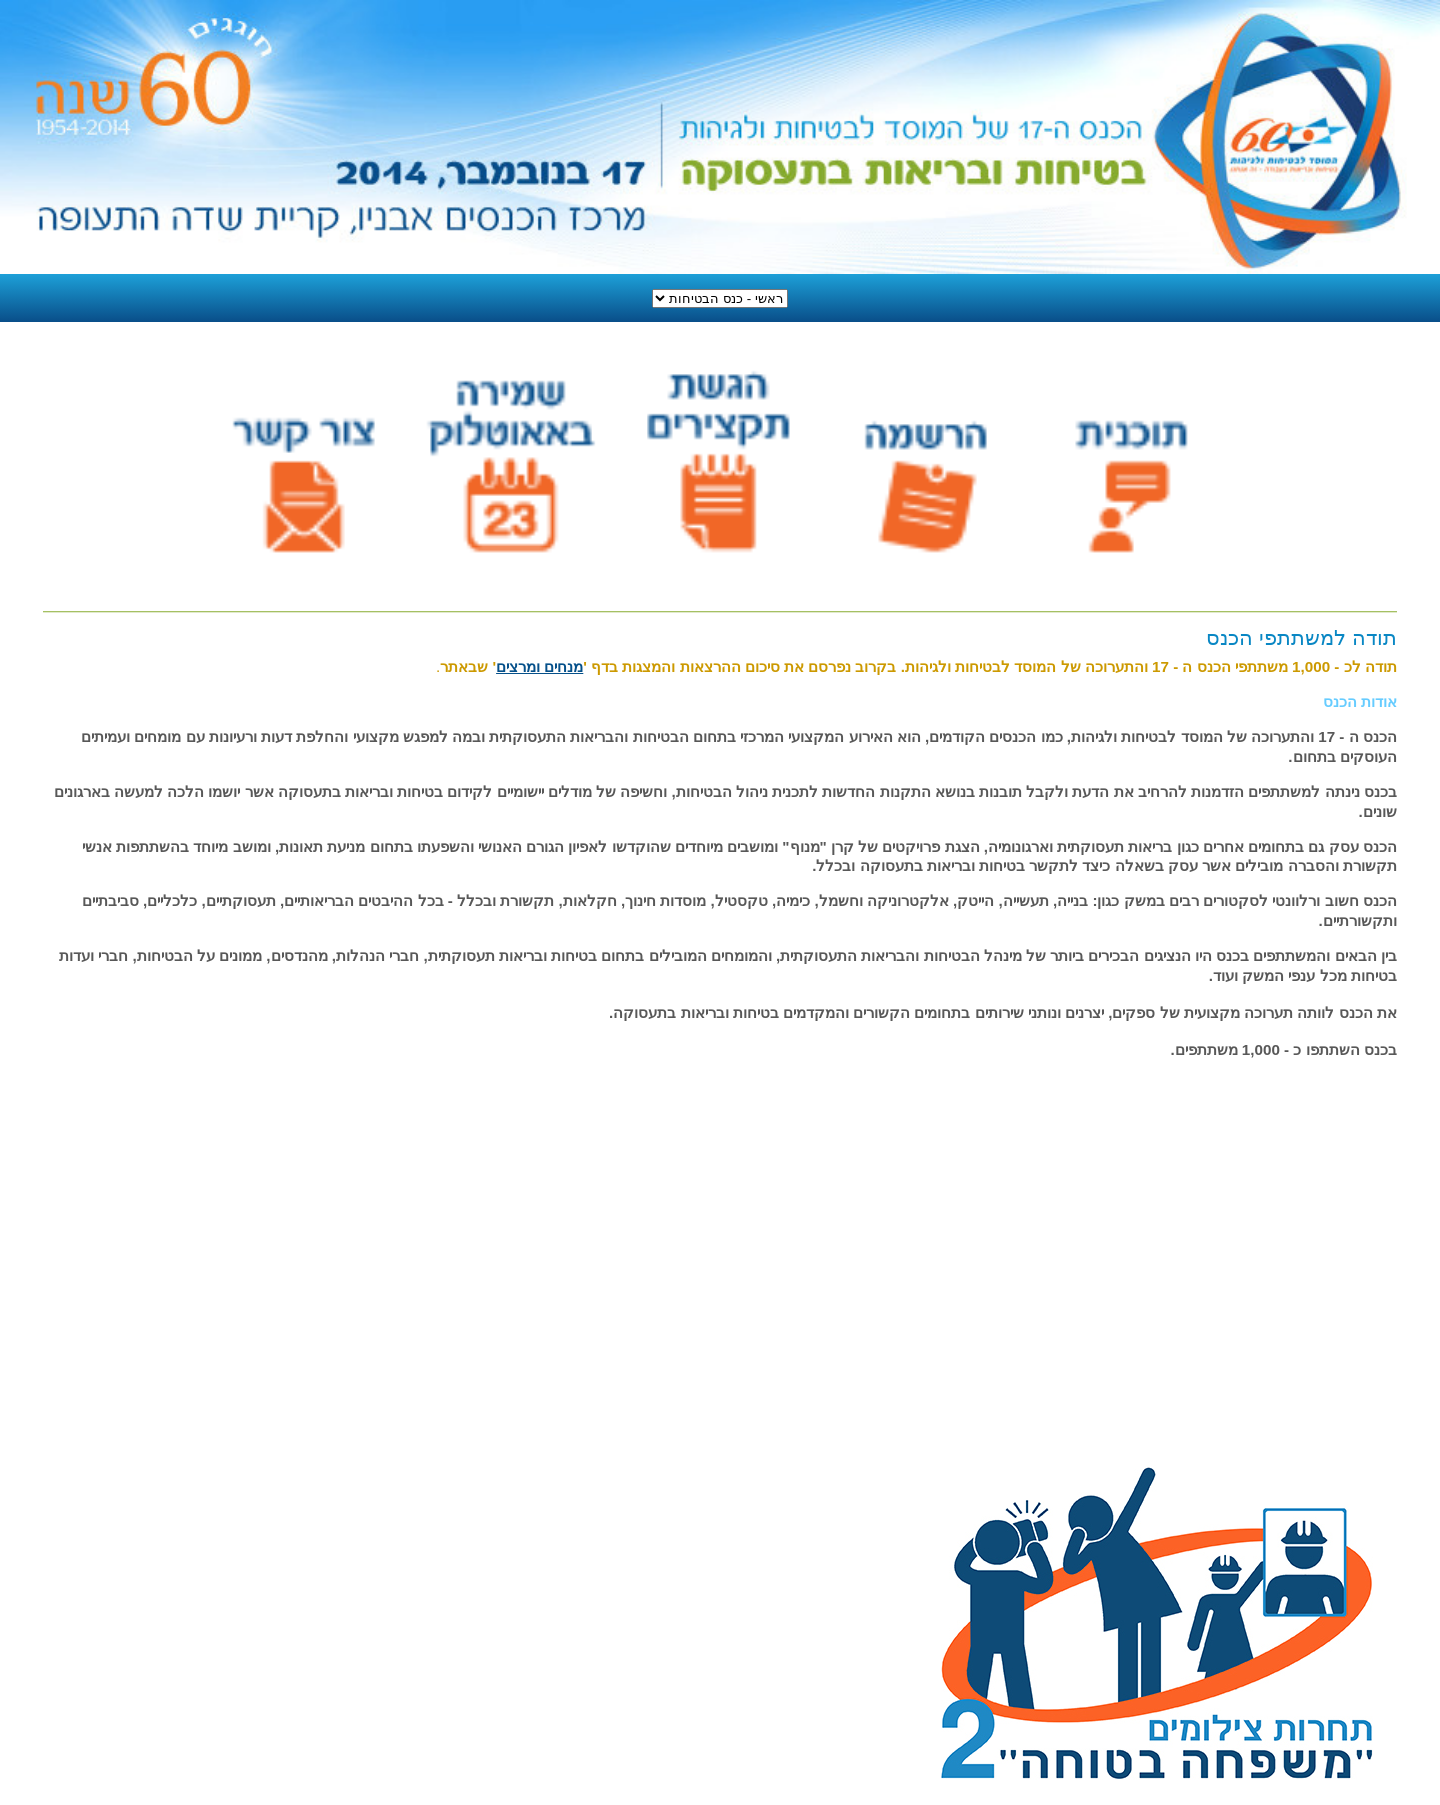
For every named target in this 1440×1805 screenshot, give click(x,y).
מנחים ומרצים (539, 666)
